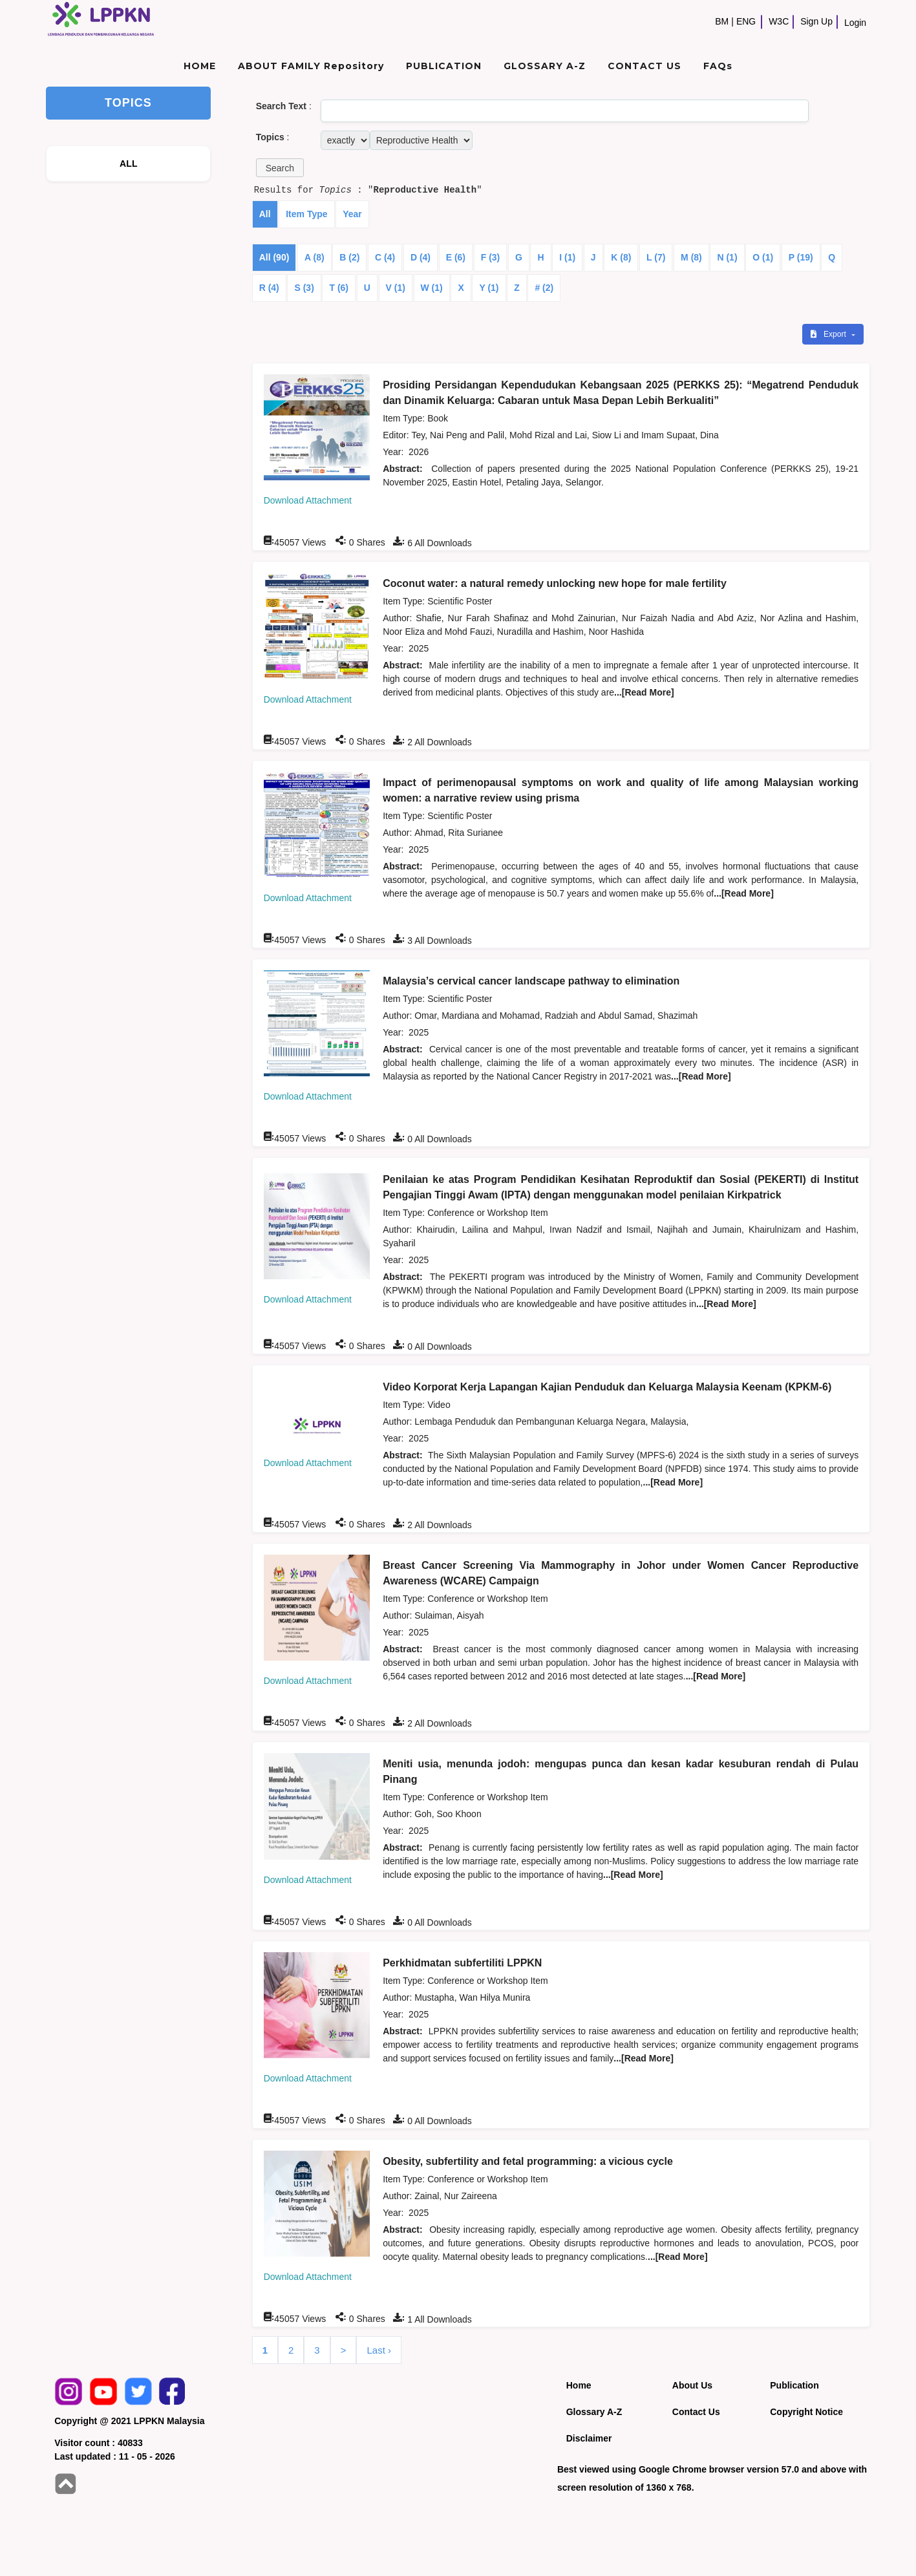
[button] (280, 167)
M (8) (691, 257)
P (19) (801, 257)
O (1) (762, 257)
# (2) (544, 287)
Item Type (306, 214)
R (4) (269, 287)
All (265, 214)
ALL (129, 163)
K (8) (621, 257)
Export (829, 334)
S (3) (304, 287)
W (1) (432, 287)
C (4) (385, 257)
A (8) (314, 257)
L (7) (655, 257)
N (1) (727, 257)
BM (722, 21)
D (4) (420, 257)
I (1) (567, 257)
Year (352, 214)
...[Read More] (644, 692)
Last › (379, 2350)
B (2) (349, 257)
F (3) (490, 257)
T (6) (338, 287)
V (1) (395, 287)
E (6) (455, 257)
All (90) (274, 257)
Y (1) (488, 287)
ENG (746, 21)
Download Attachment (308, 500)
